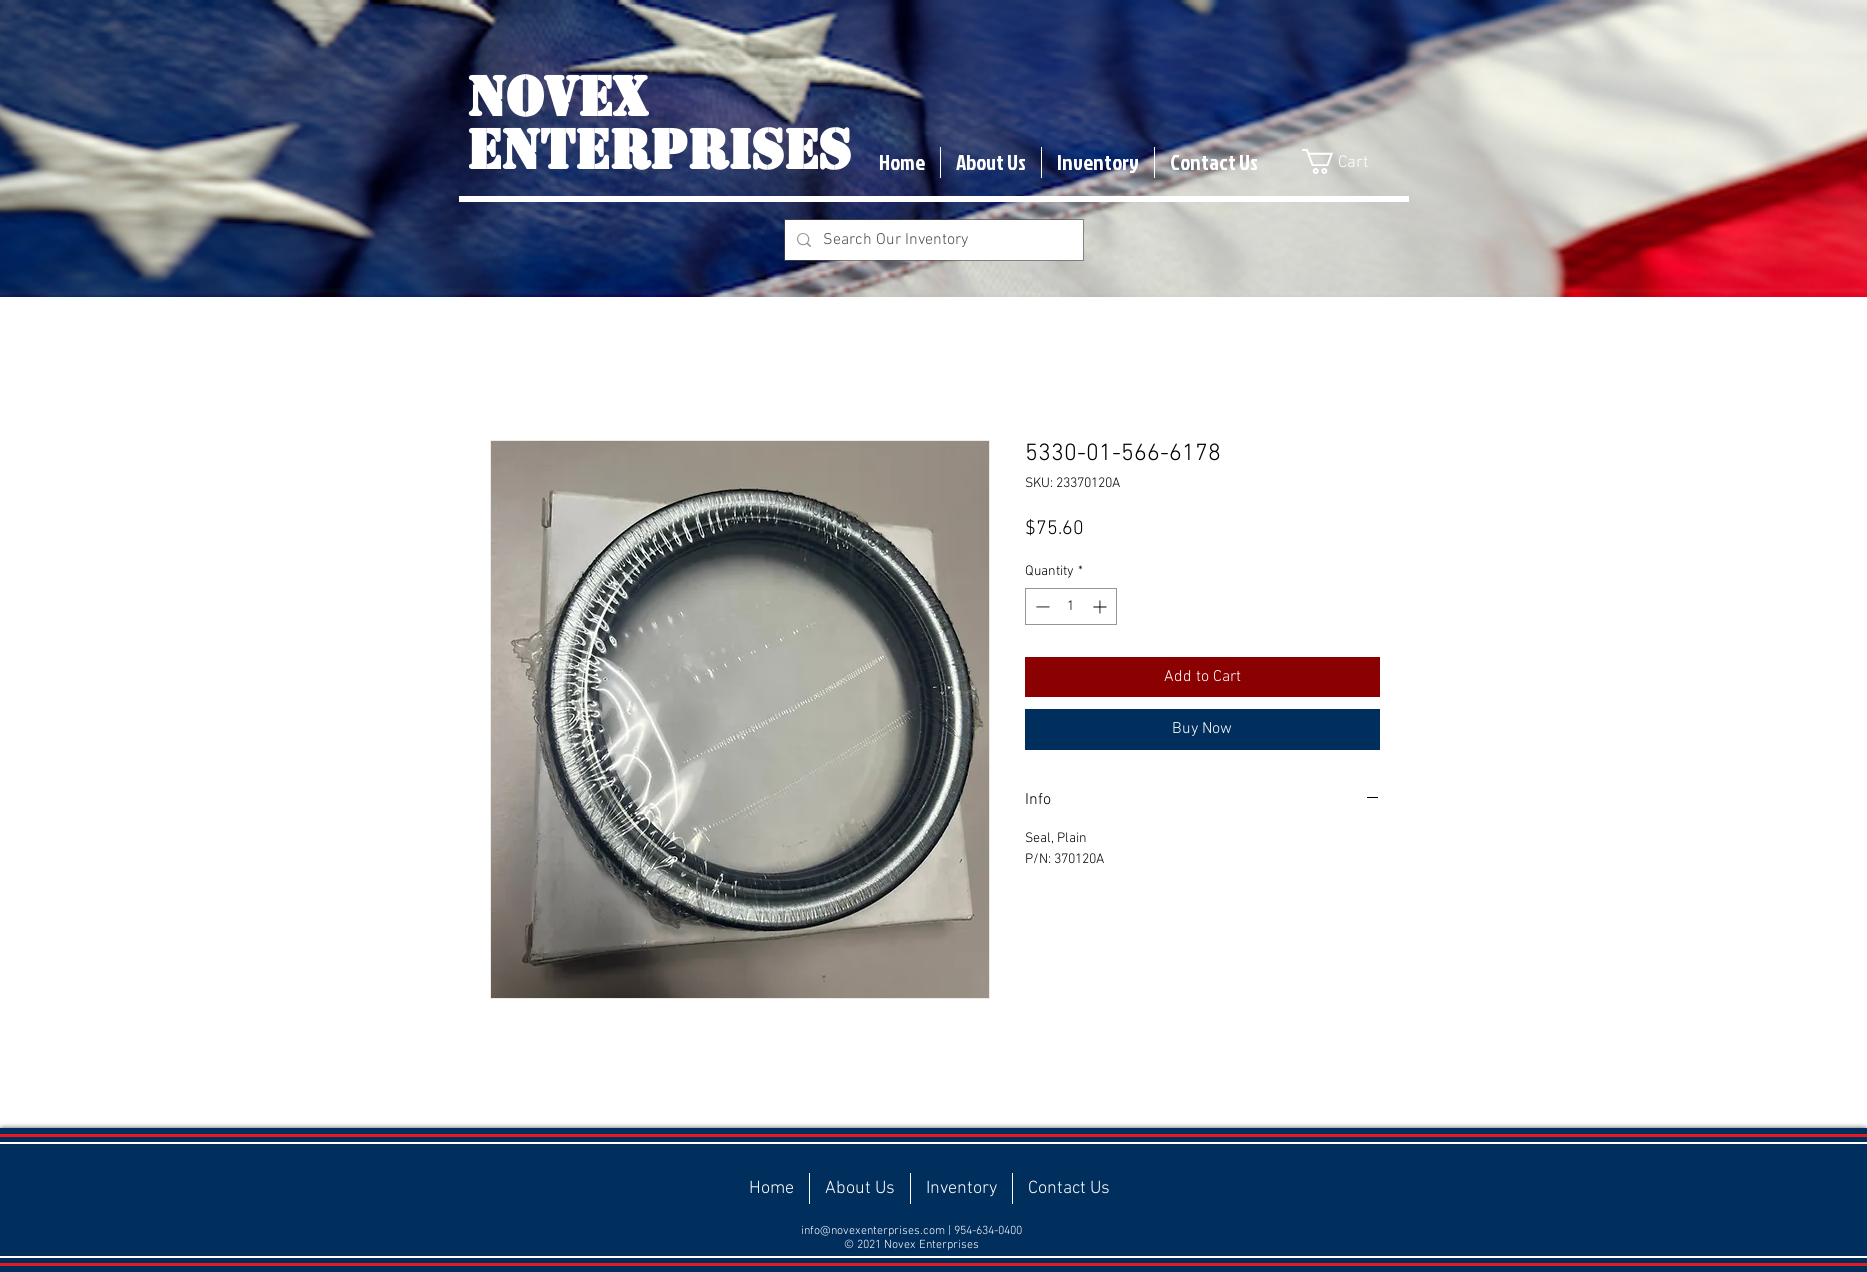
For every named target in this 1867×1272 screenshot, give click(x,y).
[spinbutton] (1071, 606)
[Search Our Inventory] (932, 240)
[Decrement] (1040, 606)
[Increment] (1101, 606)
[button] (1349, 161)
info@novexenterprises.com (873, 1231)
